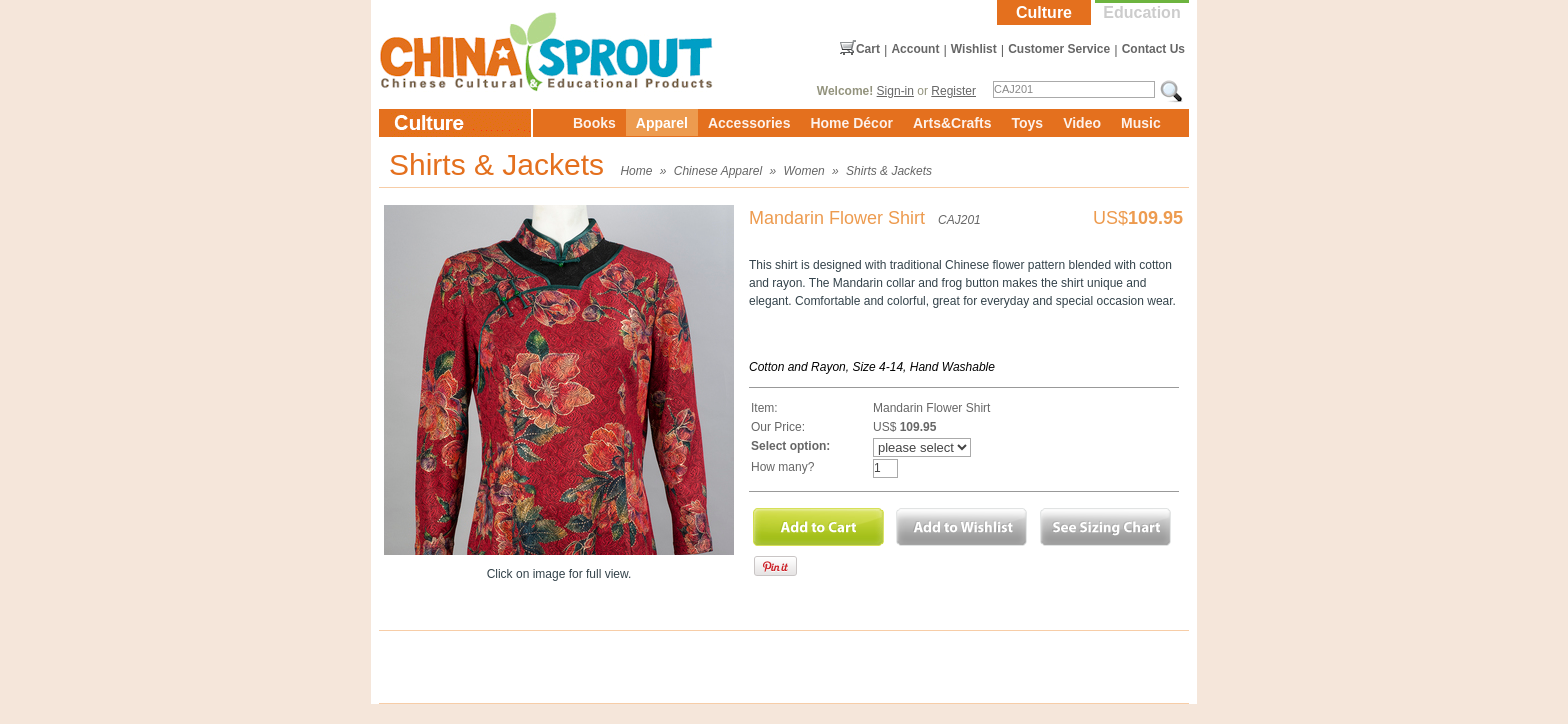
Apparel (662, 123)
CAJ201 (959, 220)
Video (1082, 123)
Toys (1027, 123)
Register (953, 91)
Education (1141, 12)
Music (1141, 123)
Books (594, 123)
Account (915, 49)
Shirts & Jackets (889, 171)
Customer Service (1059, 49)
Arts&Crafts (952, 123)
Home (636, 171)
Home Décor (851, 123)
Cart (868, 49)
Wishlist (974, 49)
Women (803, 171)
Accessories (749, 123)
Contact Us (1153, 49)
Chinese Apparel (718, 171)
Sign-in (895, 91)
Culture (1044, 12)
